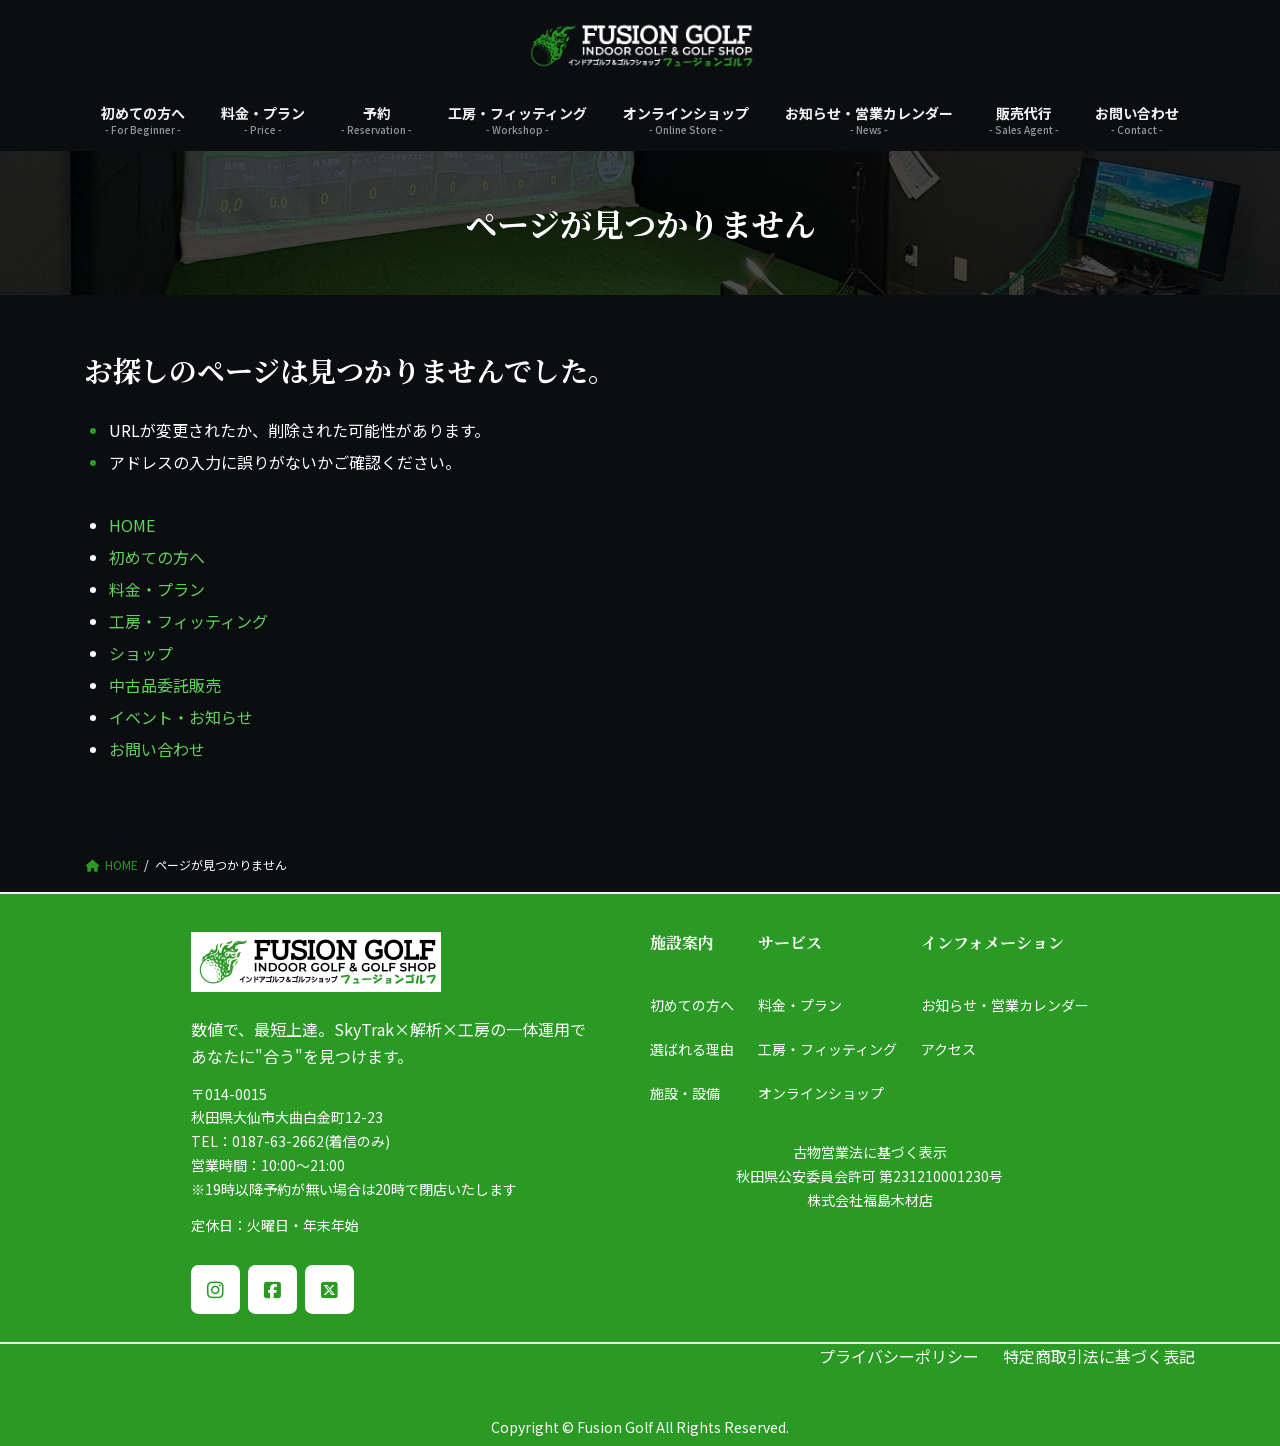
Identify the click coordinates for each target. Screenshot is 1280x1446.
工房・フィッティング (188, 621)
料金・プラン (157, 589)
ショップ (141, 653)
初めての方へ (157, 557)
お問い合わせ (157, 749)
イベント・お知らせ (181, 717)
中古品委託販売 (165, 685)
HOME (132, 525)
